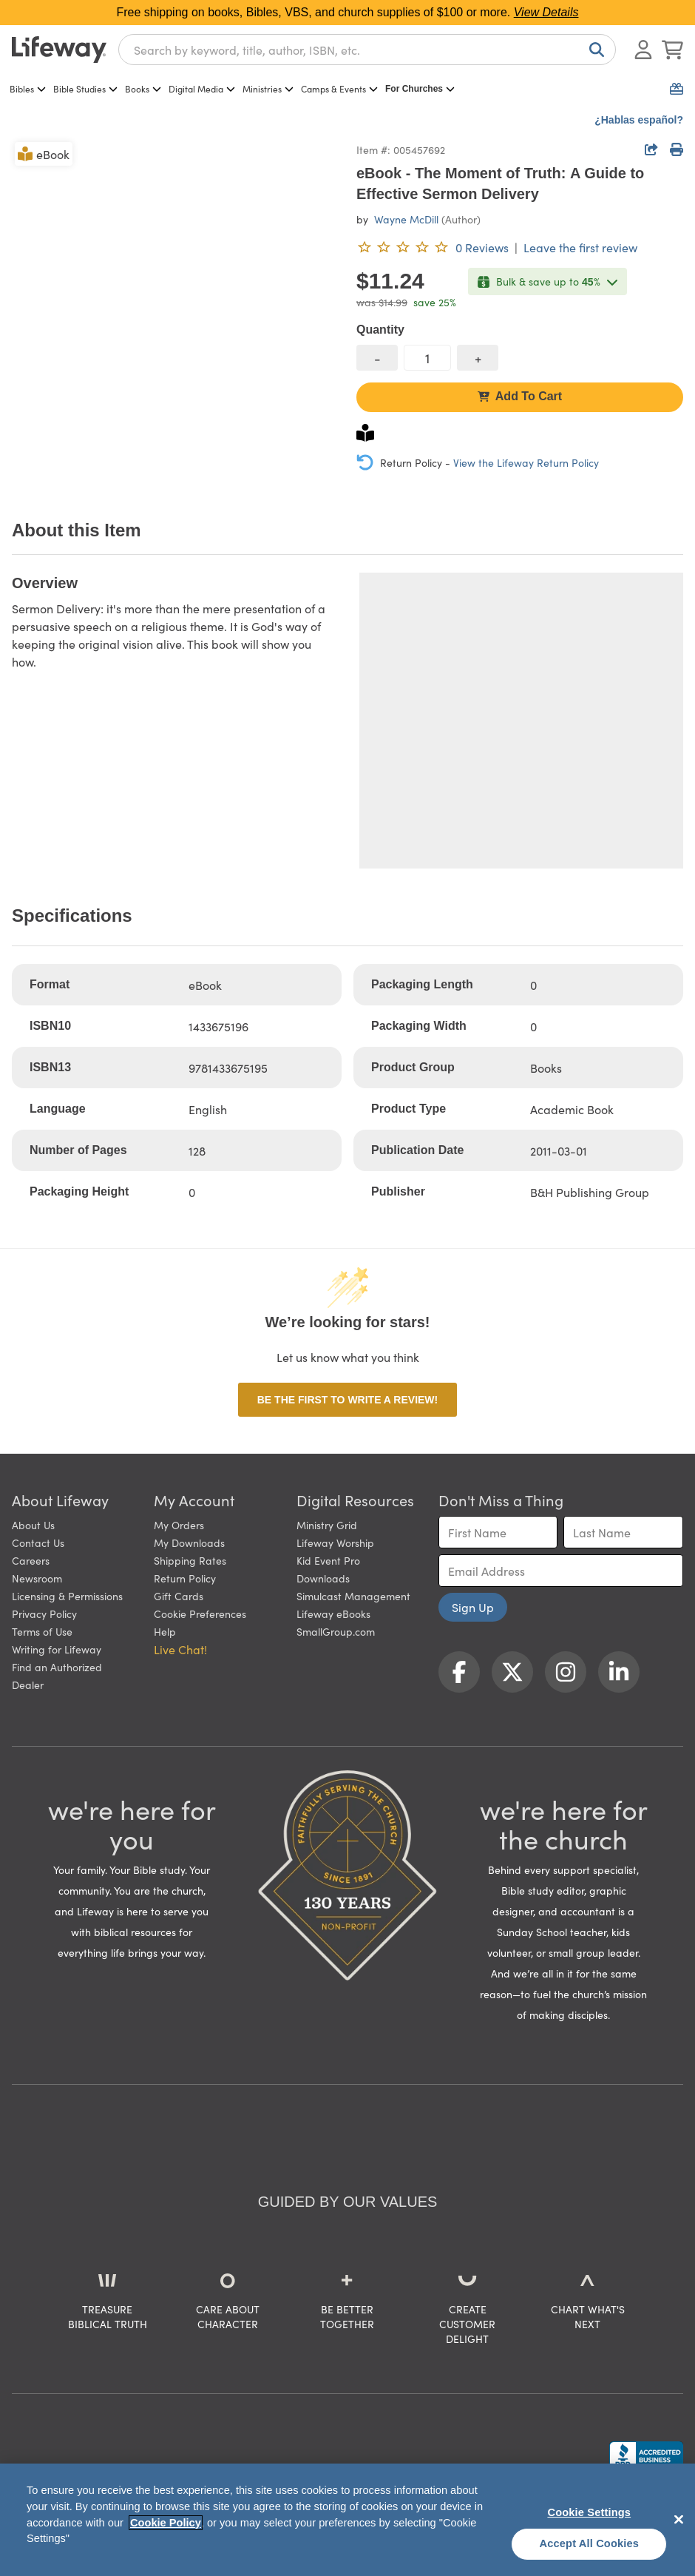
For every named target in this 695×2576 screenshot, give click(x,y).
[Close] (678, 2519)
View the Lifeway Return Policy (526, 462)
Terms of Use (42, 1631)
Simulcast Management (353, 1595)
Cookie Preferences (200, 1613)
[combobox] (367, 49)
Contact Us (38, 1542)
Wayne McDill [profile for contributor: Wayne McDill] (406, 219)
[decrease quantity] (377, 358)
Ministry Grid (326, 1524)
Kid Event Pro (328, 1560)
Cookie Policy (165, 2523)
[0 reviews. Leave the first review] (432, 247)
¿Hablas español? (638, 120)
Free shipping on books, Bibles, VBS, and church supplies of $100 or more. (348, 12)
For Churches (420, 89)
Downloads (323, 1578)
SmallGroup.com (335, 1631)
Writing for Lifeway (56, 1649)
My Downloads (189, 1542)
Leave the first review (580, 247)
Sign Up (473, 1607)
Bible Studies (85, 88)
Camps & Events (339, 88)
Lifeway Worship (335, 1542)
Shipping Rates (190, 1560)
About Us (33, 1524)
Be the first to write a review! (347, 1400)
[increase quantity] (477, 358)
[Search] (594, 49)
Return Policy (185, 1578)
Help (165, 1631)
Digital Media (202, 88)
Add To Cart (520, 396)
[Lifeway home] (59, 49)
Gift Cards (178, 1595)
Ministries (268, 88)
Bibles (28, 88)
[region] (347, 2520)
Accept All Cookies (590, 2543)
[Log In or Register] (643, 49)
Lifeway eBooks (333, 1613)
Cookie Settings (589, 2512)
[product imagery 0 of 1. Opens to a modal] (175, 302)
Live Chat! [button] (180, 1649)
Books (143, 88)
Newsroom (37, 1578)
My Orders (179, 1524)
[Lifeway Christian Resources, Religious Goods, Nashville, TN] (646, 2455)
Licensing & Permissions (67, 1595)
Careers (31, 1560)
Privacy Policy (44, 1613)
